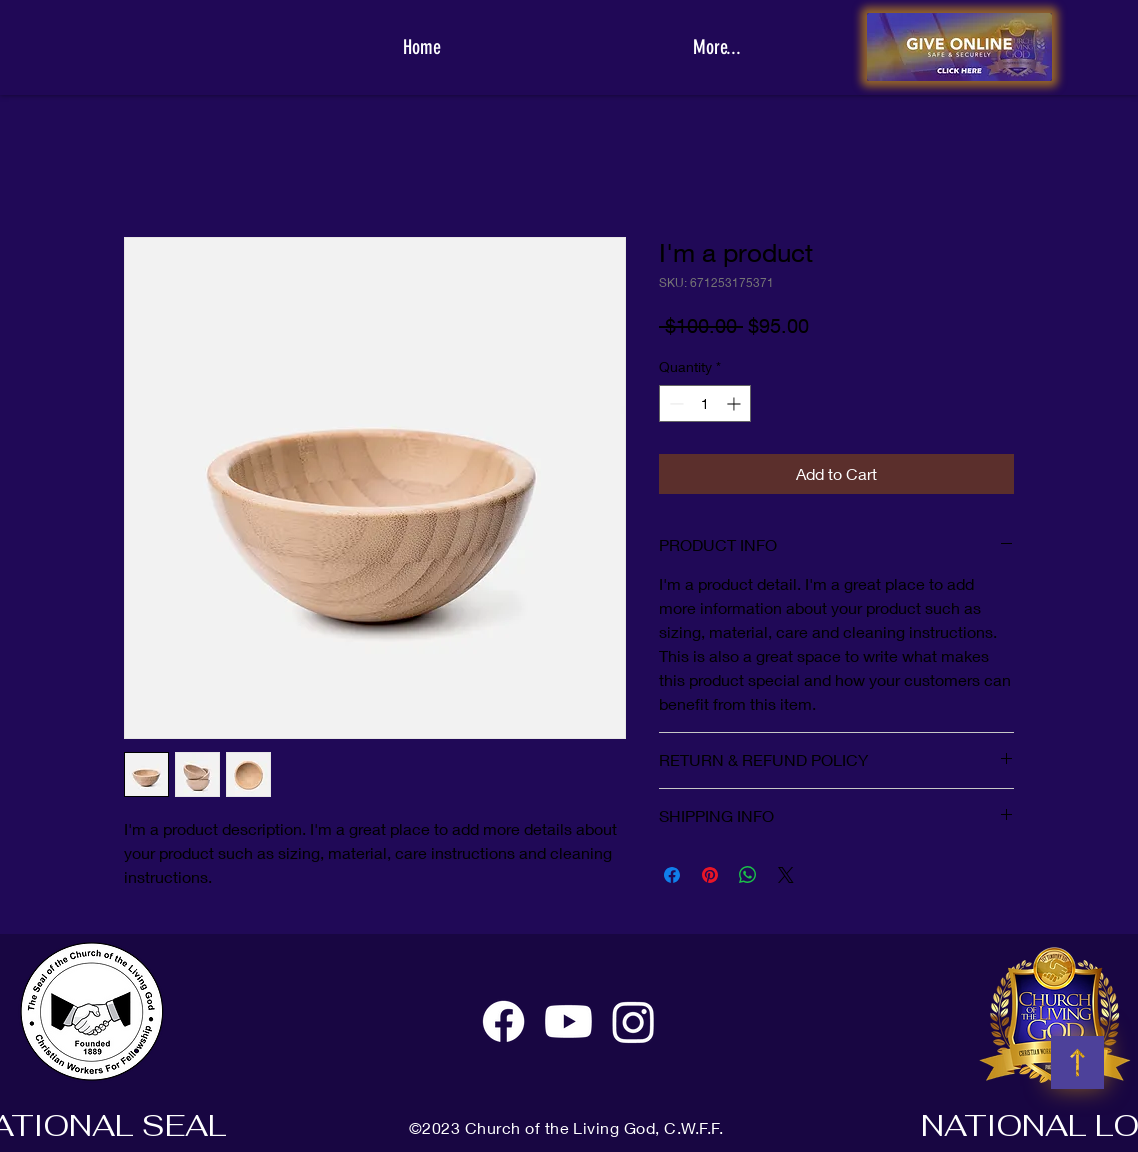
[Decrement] (674, 403)
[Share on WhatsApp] (748, 875)
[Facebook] (503, 1021)
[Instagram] (633, 1021)
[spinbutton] (705, 403)
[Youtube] (568, 1021)
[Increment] (735, 403)
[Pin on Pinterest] (710, 875)
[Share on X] (786, 875)
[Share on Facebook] (672, 875)
